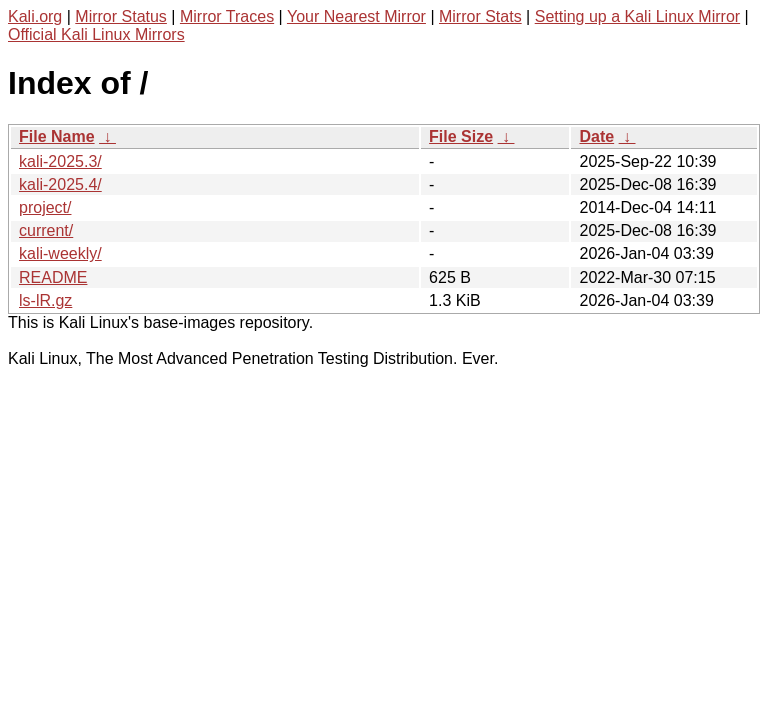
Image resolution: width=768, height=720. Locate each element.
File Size (461, 136)
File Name (57, 136)
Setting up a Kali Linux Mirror (637, 16)
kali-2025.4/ (60, 184)
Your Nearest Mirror (356, 16)
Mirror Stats (480, 16)
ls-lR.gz (45, 300)
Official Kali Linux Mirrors (96, 34)
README (53, 277)
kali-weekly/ (60, 253)
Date (596, 136)
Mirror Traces (227, 16)
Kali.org (35, 16)
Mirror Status (121, 16)
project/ (45, 207)
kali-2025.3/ (60, 161)
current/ (46, 230)
